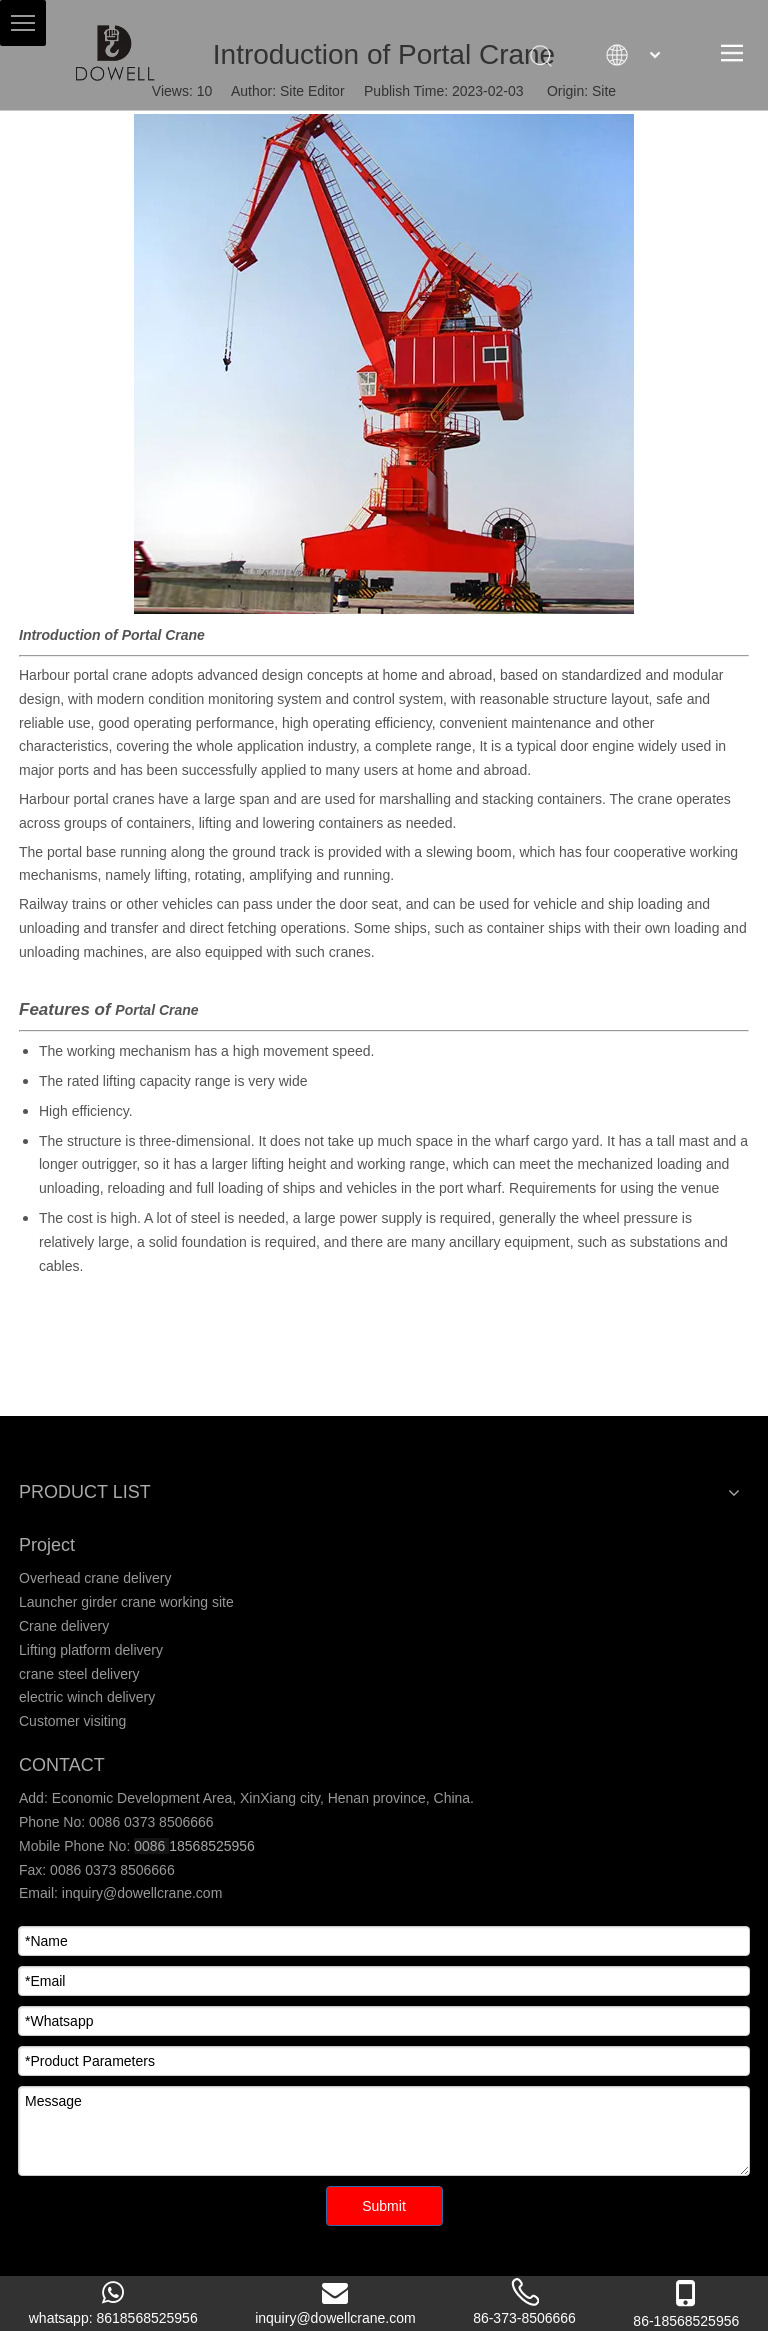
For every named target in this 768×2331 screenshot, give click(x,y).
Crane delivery (64, 1626)
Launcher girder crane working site (126, 1602)
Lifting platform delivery (91, 1650)
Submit (384, 2206)
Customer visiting (72, 1721)
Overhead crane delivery (95, 1578)
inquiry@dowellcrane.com (140, 1893)
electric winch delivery (87, 1697)
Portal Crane (163, 635)
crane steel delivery (79, 1674)
